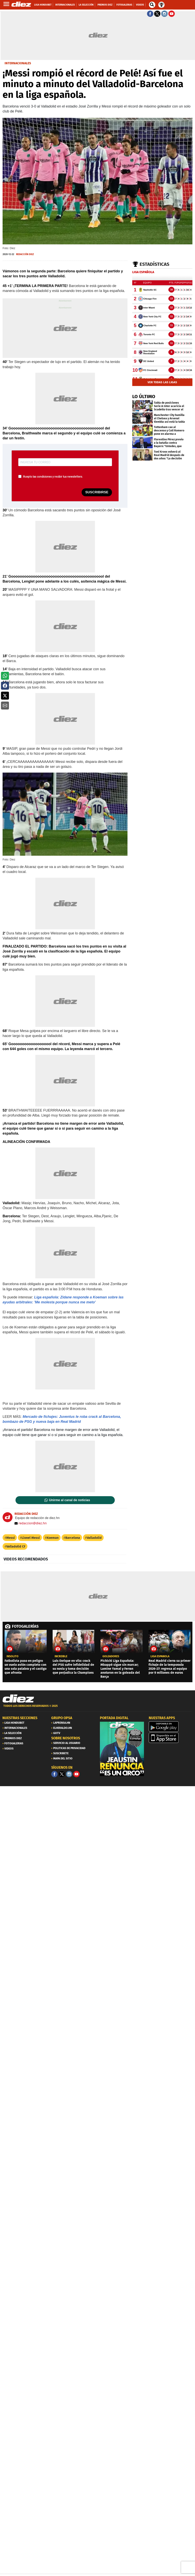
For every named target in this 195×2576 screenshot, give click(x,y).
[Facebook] (54, 1774)
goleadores (110, 1656)
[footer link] (97, 1708)
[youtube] (76, 1774)
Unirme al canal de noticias (69, 1500)
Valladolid (94, 1538)
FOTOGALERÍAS (25, 1626)
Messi (10, 1538)
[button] (5, 676)
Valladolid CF (15, 1546)
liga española (160, 1656)
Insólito (12, 1656)
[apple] (171, 1738)
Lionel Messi (31, 1538)
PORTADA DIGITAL (114, 1718)
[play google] (171, 1726)
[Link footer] (18, 1698)
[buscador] (152, 5)
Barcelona (72, 1538)
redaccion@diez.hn (30, 1523)
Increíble (61, 1656)
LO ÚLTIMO (143, 396)
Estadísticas (154, 264)
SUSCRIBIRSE (96, 492)
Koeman (53, 1538)
